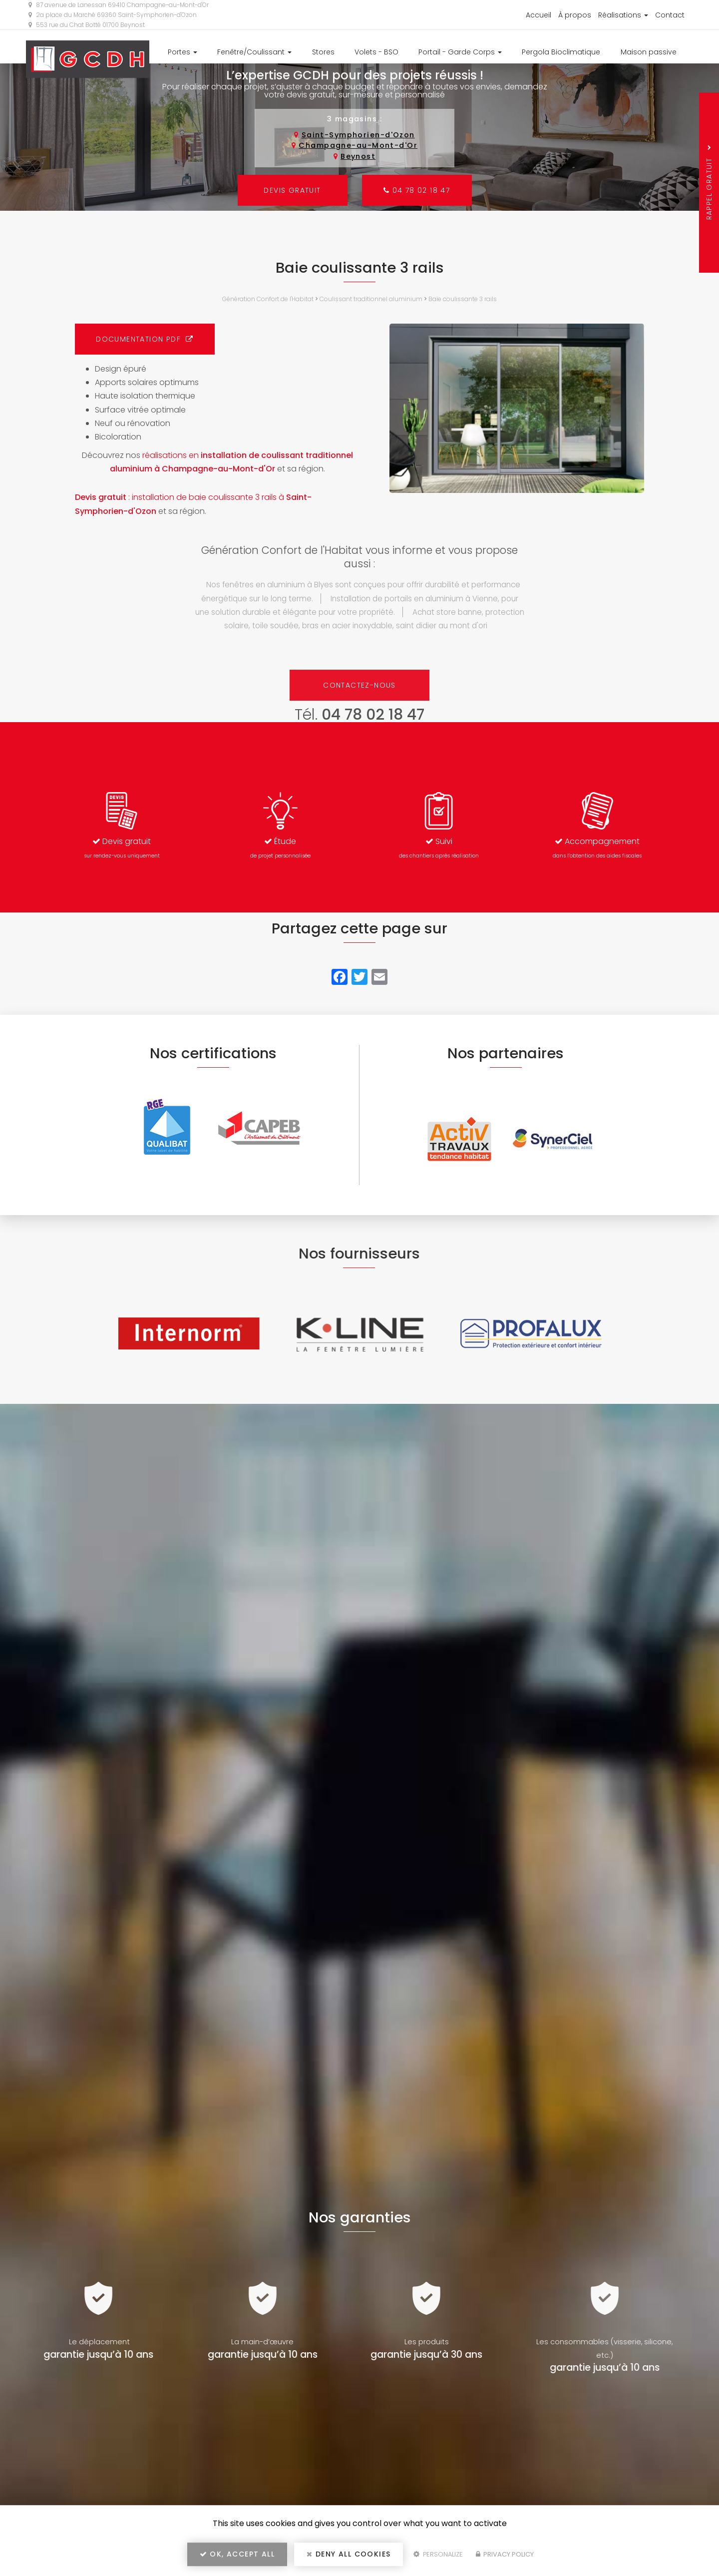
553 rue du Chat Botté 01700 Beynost (86, 24)
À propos (574, 15)
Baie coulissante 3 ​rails (462, 299)
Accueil (538, 15)
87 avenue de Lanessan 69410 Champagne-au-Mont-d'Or (118, 4)
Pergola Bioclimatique (561, 52)
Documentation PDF (145, 339)
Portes (182, 52)
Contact (670, 15)
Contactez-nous (359, 685)
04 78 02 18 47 (416, 190)
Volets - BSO (376, 52)
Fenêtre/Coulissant (254, 52)
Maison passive (649, 52)
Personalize (438, 2554)
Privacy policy (505, 2554)
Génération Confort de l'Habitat (268, 299)
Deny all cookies (348, 2554)
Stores (323, 52)
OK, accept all (237, 2554)
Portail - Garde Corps (460, 52)
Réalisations (623, 15)
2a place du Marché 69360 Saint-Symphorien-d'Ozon (112, 14)
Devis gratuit (292, 190)
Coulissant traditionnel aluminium (371, 299)
